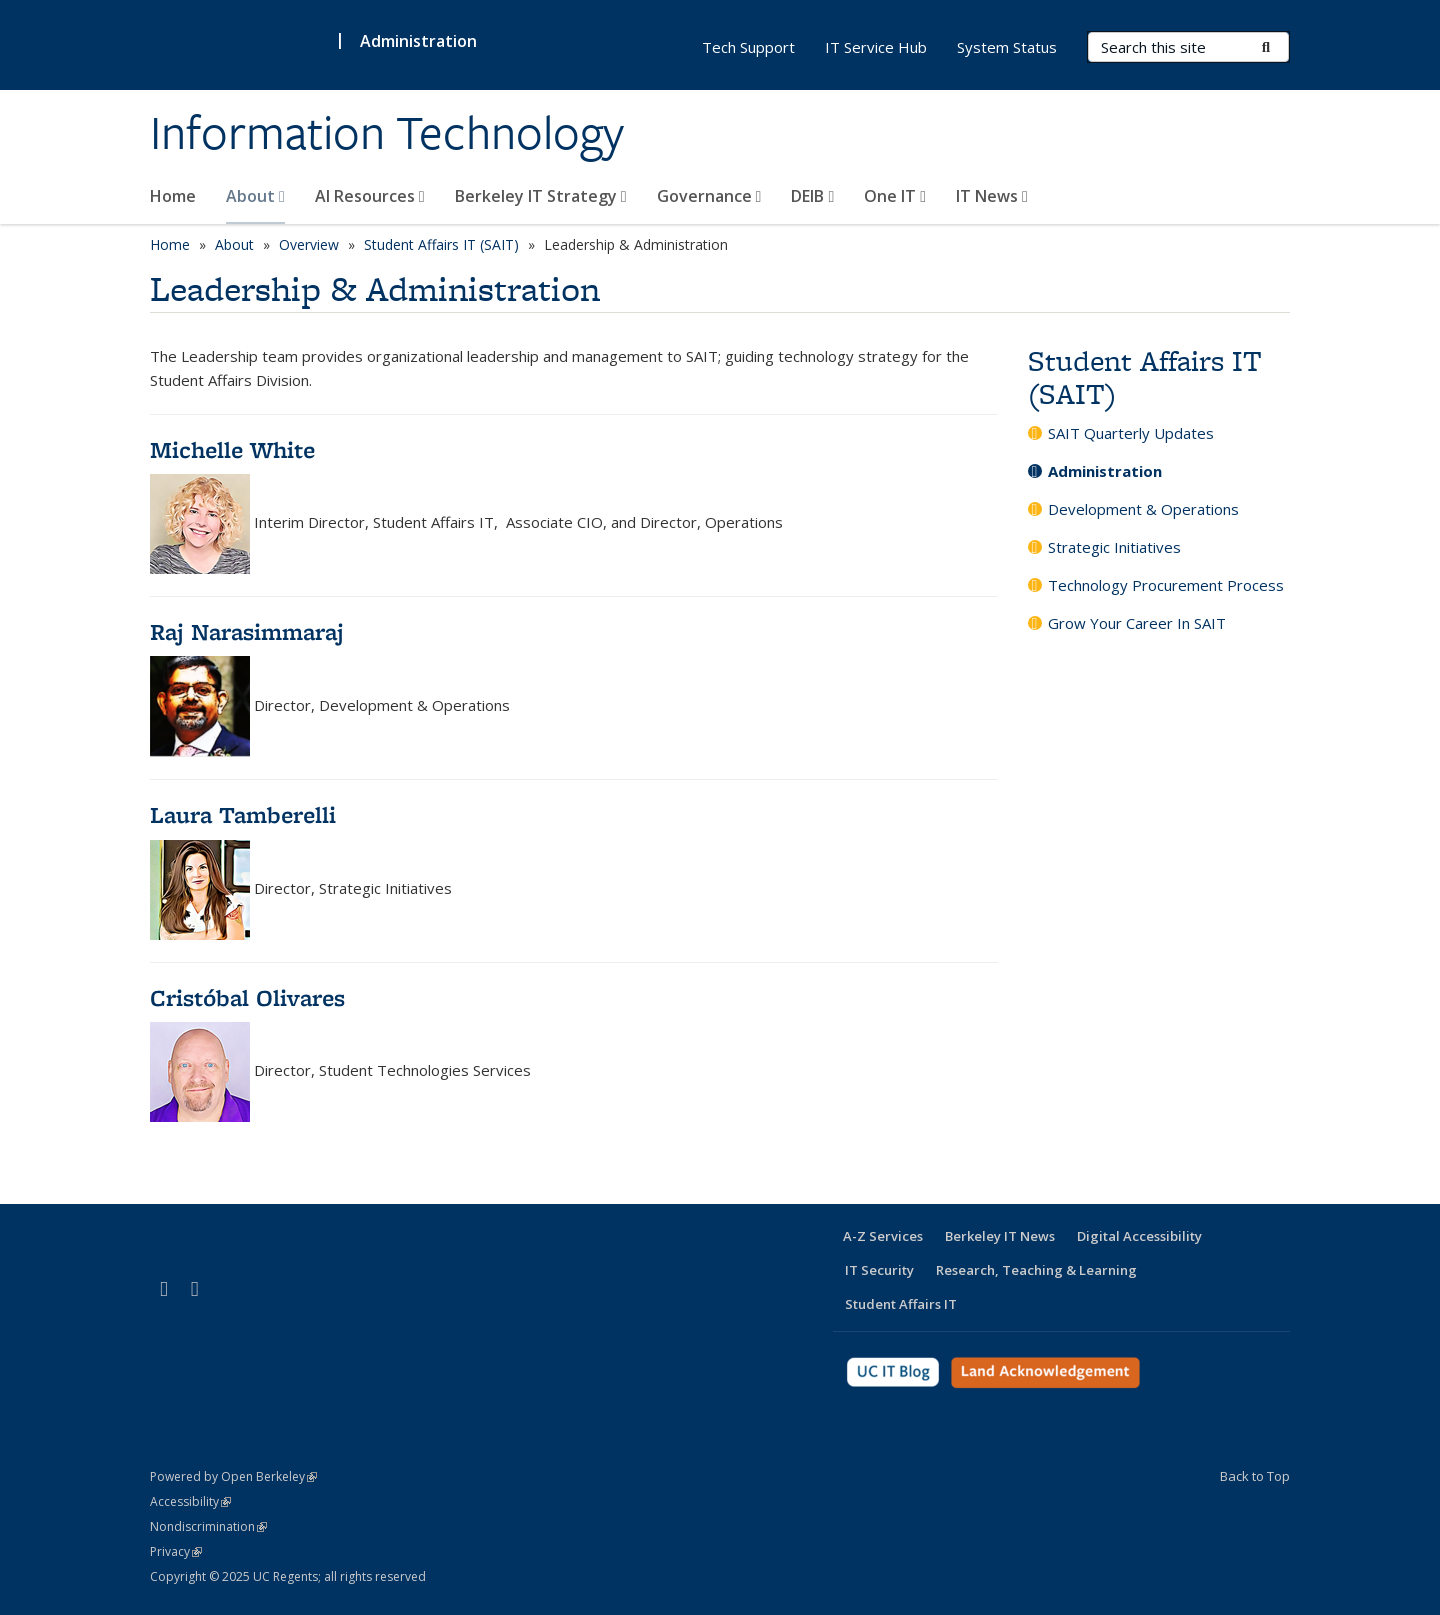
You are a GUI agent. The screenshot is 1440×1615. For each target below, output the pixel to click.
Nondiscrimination (208, 1526)
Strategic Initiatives (1114, 547)
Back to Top (1255, 1476)
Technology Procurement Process (1166, 585)
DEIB (812, 196)
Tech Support (748, 47)
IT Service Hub (876, 47)
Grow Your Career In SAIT (1137, 623)
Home (173, 196)
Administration (418, 41)
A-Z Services (883, 1236)
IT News (992, 196)
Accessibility (190, 1501)
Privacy (176, 1551)
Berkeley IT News (1000, 1236)
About (255, 196)
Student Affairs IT (901, 1304)
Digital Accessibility (1139, 1236)
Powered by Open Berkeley (233, 1476)
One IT (895, 196)
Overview (309, 244)
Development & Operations (1143, 509)
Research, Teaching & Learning (1036, 1270)
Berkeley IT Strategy (541, 196)
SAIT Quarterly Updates (1131, 433)
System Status (1007, 47)
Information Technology (387, 133)
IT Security (879, 1270)
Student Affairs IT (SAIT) (441, 244)
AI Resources (370, 196)
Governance (709, 196)
